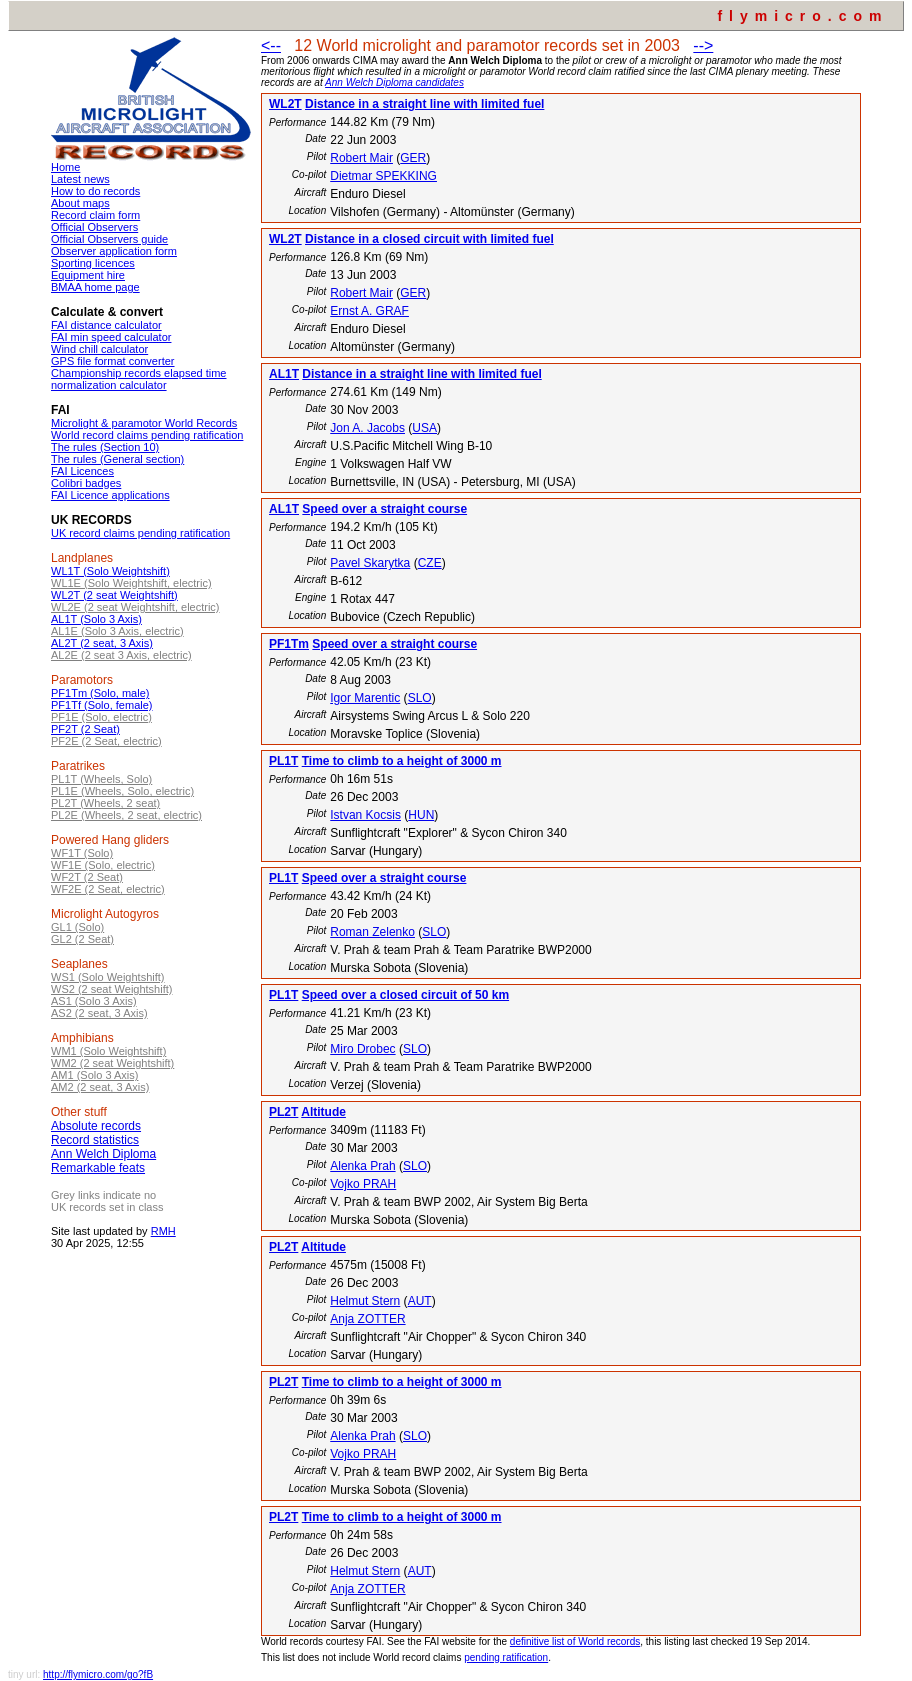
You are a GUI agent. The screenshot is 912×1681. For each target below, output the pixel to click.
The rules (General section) (117, 459)
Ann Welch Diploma (103, 1154)
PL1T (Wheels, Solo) (101, 779)
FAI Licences (82, 471)
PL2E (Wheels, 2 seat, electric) (126, 815)
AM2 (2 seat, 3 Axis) (100, 1087)
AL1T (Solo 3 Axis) (96, 619)
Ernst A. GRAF (369, 311)
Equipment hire (88, 275)
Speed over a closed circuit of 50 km (405, 995)
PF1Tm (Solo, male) (100, 693)
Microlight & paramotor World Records (144, 423)
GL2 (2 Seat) (82, 939)
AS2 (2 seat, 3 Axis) (99, 1013)
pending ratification (506, 1657)
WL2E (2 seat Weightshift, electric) (135, 607)
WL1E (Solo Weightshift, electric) (131, 583)
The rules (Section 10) (105, 447)
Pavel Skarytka (370, 563)
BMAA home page (95, 287)
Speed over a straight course (384, 509)
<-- (271, 45)
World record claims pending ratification (147, 435)
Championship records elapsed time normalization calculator (138, 379)
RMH (163, 1231)
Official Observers (94, 227)
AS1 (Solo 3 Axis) (94, 1001)
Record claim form (95, 215)
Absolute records (96, 1126)
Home (65, 167)
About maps (80, 203)
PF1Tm (289, 644)
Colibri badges (86, 483)
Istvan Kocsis (365, 815)
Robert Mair (361, 158)
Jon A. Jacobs (367, 428)
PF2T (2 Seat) (85, 729)
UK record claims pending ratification (140, 533)
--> (703, 45)
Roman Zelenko (372, 932)
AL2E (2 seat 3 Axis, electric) (121, 655)
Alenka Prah (362, 1166)
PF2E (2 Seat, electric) (106, 741)
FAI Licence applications (110, 495)
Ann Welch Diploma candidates (394, 82)
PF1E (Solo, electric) (101, 717)
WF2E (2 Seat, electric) (108, 889)
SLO (420, 698)
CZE (430, 563)
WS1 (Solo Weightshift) (108, 977)
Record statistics (95, 1140)
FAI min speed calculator (111, 337)
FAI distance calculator (106, 325)
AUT (420, 1301)
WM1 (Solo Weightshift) (108, 1051)
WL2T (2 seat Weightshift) (114, 595)
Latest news (80, 179)
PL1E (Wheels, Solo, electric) (122, 791)
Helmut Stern (365, 1301)
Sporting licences (93, 263)
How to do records (95, 191)
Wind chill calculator (99, 349)
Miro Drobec (362, 1049)
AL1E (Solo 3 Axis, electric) (117, 631)
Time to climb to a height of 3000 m (402, 761)
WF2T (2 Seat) (87, 877)
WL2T (285, 104)
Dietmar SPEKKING (383, 176)
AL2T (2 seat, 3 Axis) (102, 643)
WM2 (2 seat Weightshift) (112, 1063)
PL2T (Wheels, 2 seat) (105, 803)
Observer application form (114, 251)
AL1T (284, 374)
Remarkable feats (98, 1168)
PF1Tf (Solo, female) (101, 705)
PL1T (283, 761)
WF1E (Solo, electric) (103, 865)
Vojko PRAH (363, 1184)
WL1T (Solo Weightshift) (110, 571)
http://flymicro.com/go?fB (98, 1674)
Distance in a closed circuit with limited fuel (429, 239)
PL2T (283, 1112)
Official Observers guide (109, 239)
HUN (421, 815)
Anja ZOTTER (367, 1319)
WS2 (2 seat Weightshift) (111, 989)
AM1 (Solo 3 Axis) (94, 1075)
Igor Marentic (365, 698)
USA (424, 428)
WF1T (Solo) (82, 853)
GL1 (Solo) (77, 927)
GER (413, 158)
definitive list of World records (575, 1641)
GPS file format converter (113, 361)
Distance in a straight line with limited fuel (424, 104)
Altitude (323, 1112)
